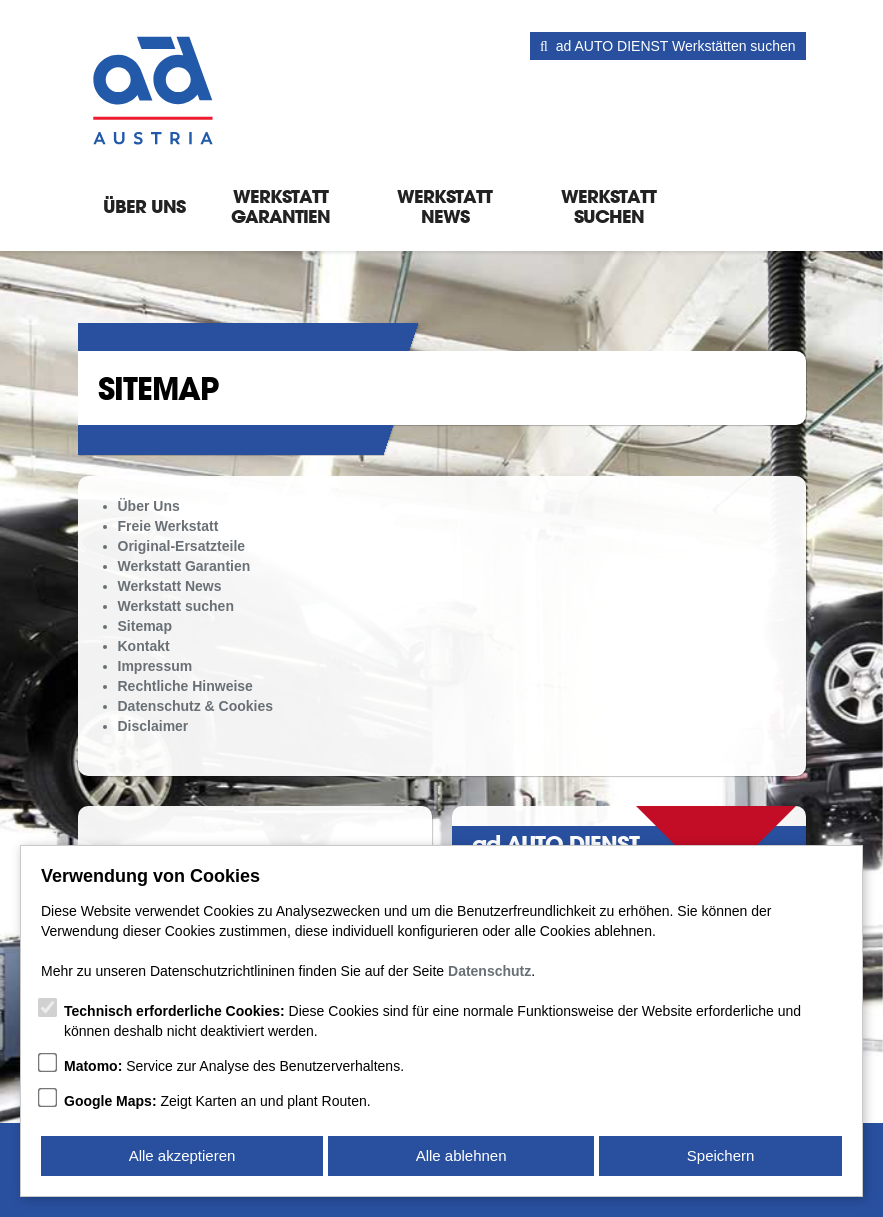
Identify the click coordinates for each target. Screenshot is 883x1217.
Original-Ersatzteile (182, 546)
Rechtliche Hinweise (185, 686)
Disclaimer (153, 726)
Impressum (155, 666)
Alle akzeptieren (182, 1155)
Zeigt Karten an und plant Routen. (217, 1101)
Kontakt (144, 646)
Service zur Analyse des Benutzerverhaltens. (234, 1066)
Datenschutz (489, 971)
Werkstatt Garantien (280, 206)
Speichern (721, 1155)
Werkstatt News (444, 206)
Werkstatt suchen (608, 206)
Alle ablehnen (461, 1155)
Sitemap (145, 626)
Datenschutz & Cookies (196, 706)
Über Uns (144, 206)
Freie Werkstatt (168, 526)
